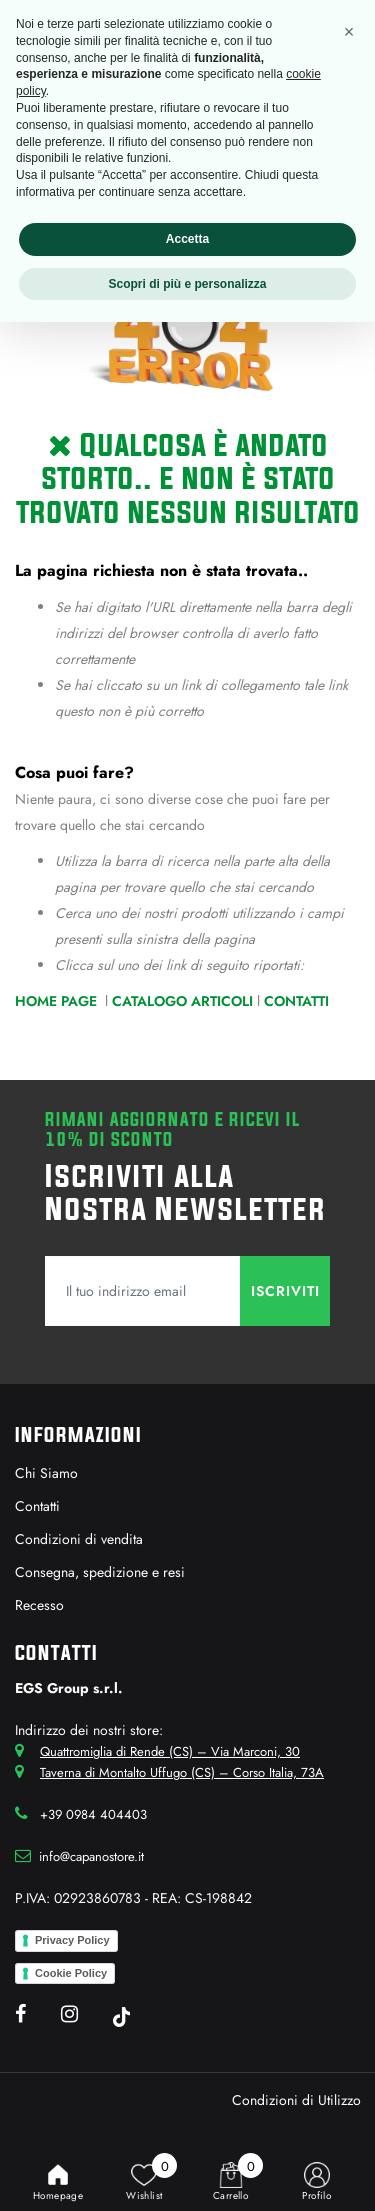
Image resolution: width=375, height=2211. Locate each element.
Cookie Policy (71, 1973)
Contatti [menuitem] (37, 1506)
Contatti (296, 1001)
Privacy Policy (72, 1940)
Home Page (58, 1001)
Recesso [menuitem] (39, 1605)
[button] (285, 1291)
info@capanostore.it (91, 1856)
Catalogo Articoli (182, 1001)
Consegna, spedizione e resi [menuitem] (100, 1572)
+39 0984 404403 (93, 1814)
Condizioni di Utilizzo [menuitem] (296, 2100)
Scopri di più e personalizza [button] (187, 284)
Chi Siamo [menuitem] (46, 1473)
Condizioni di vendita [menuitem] (79, 1539)
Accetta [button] (187, 239)
